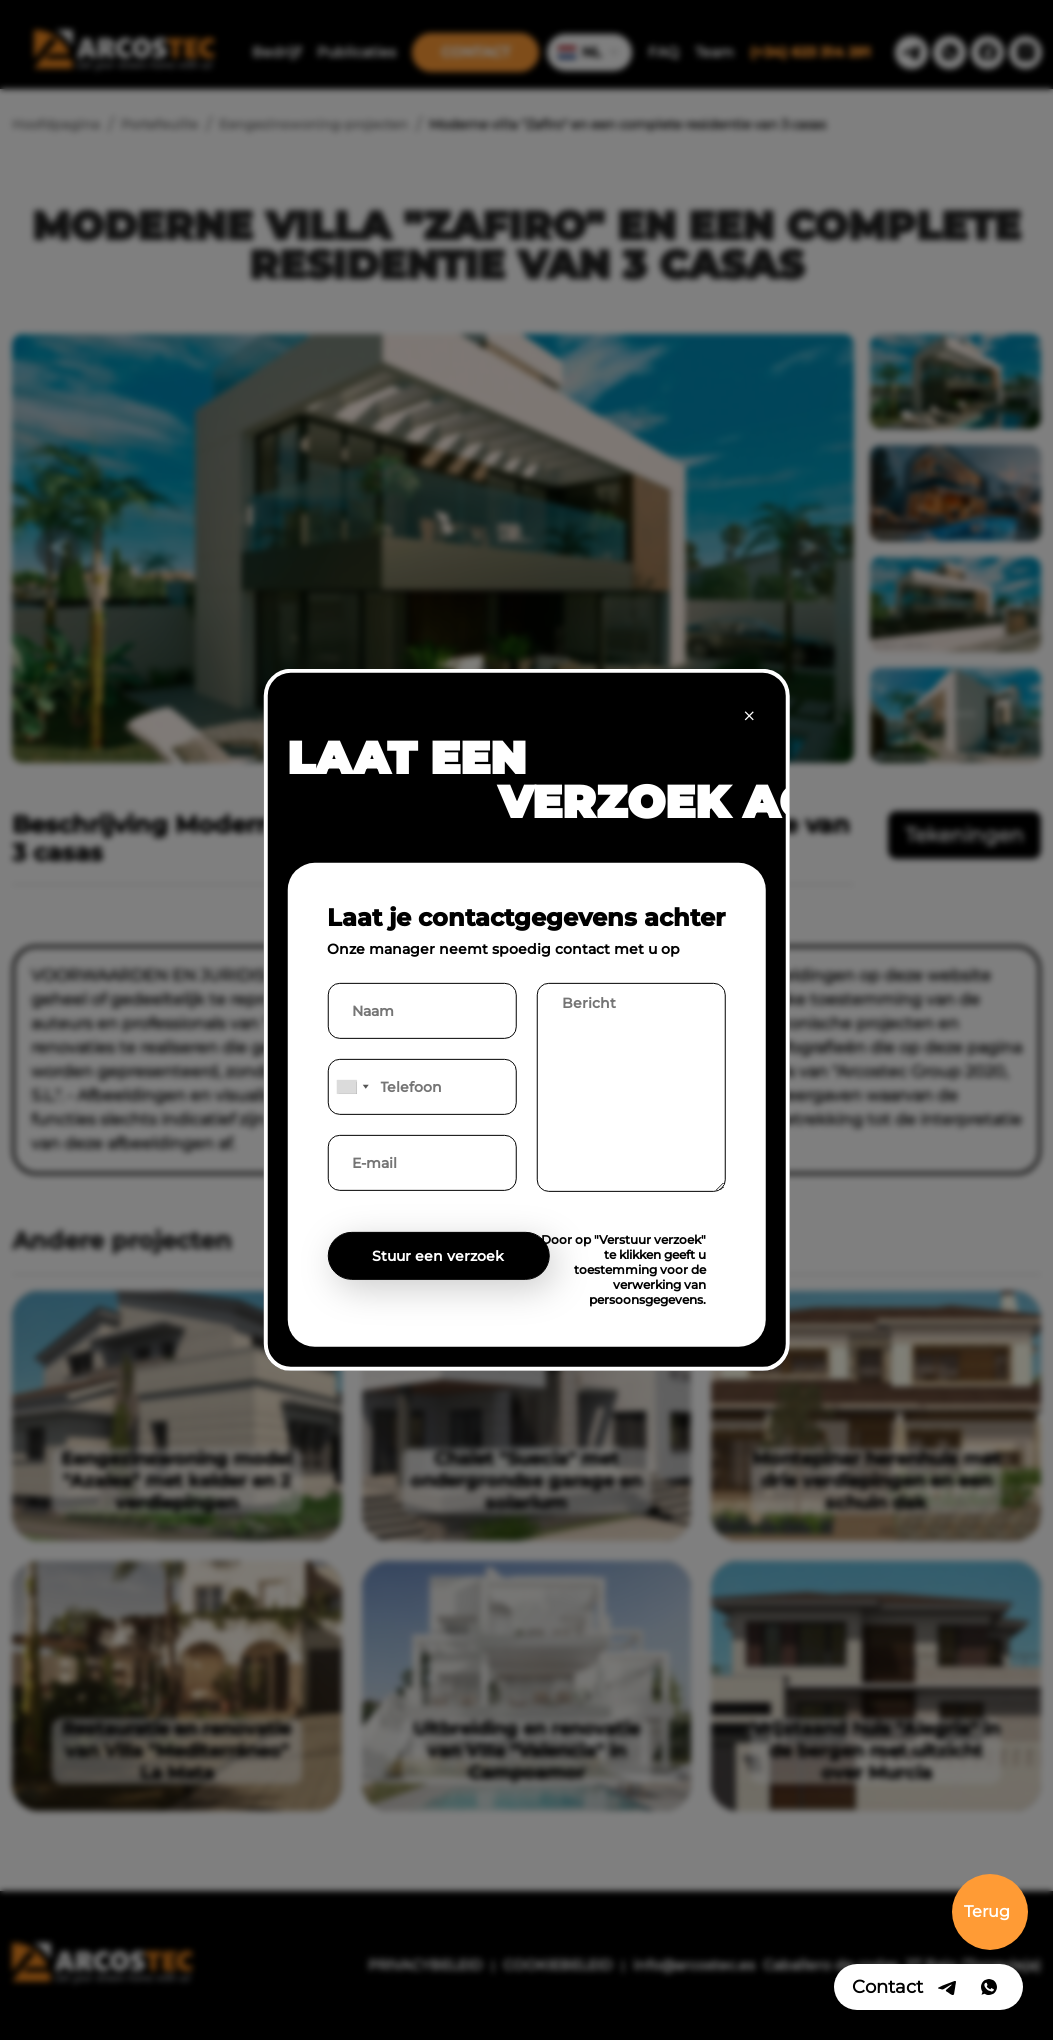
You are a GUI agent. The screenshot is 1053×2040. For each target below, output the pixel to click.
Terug (987, 1911)
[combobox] (351, 1087)
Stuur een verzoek (438, 1256)
